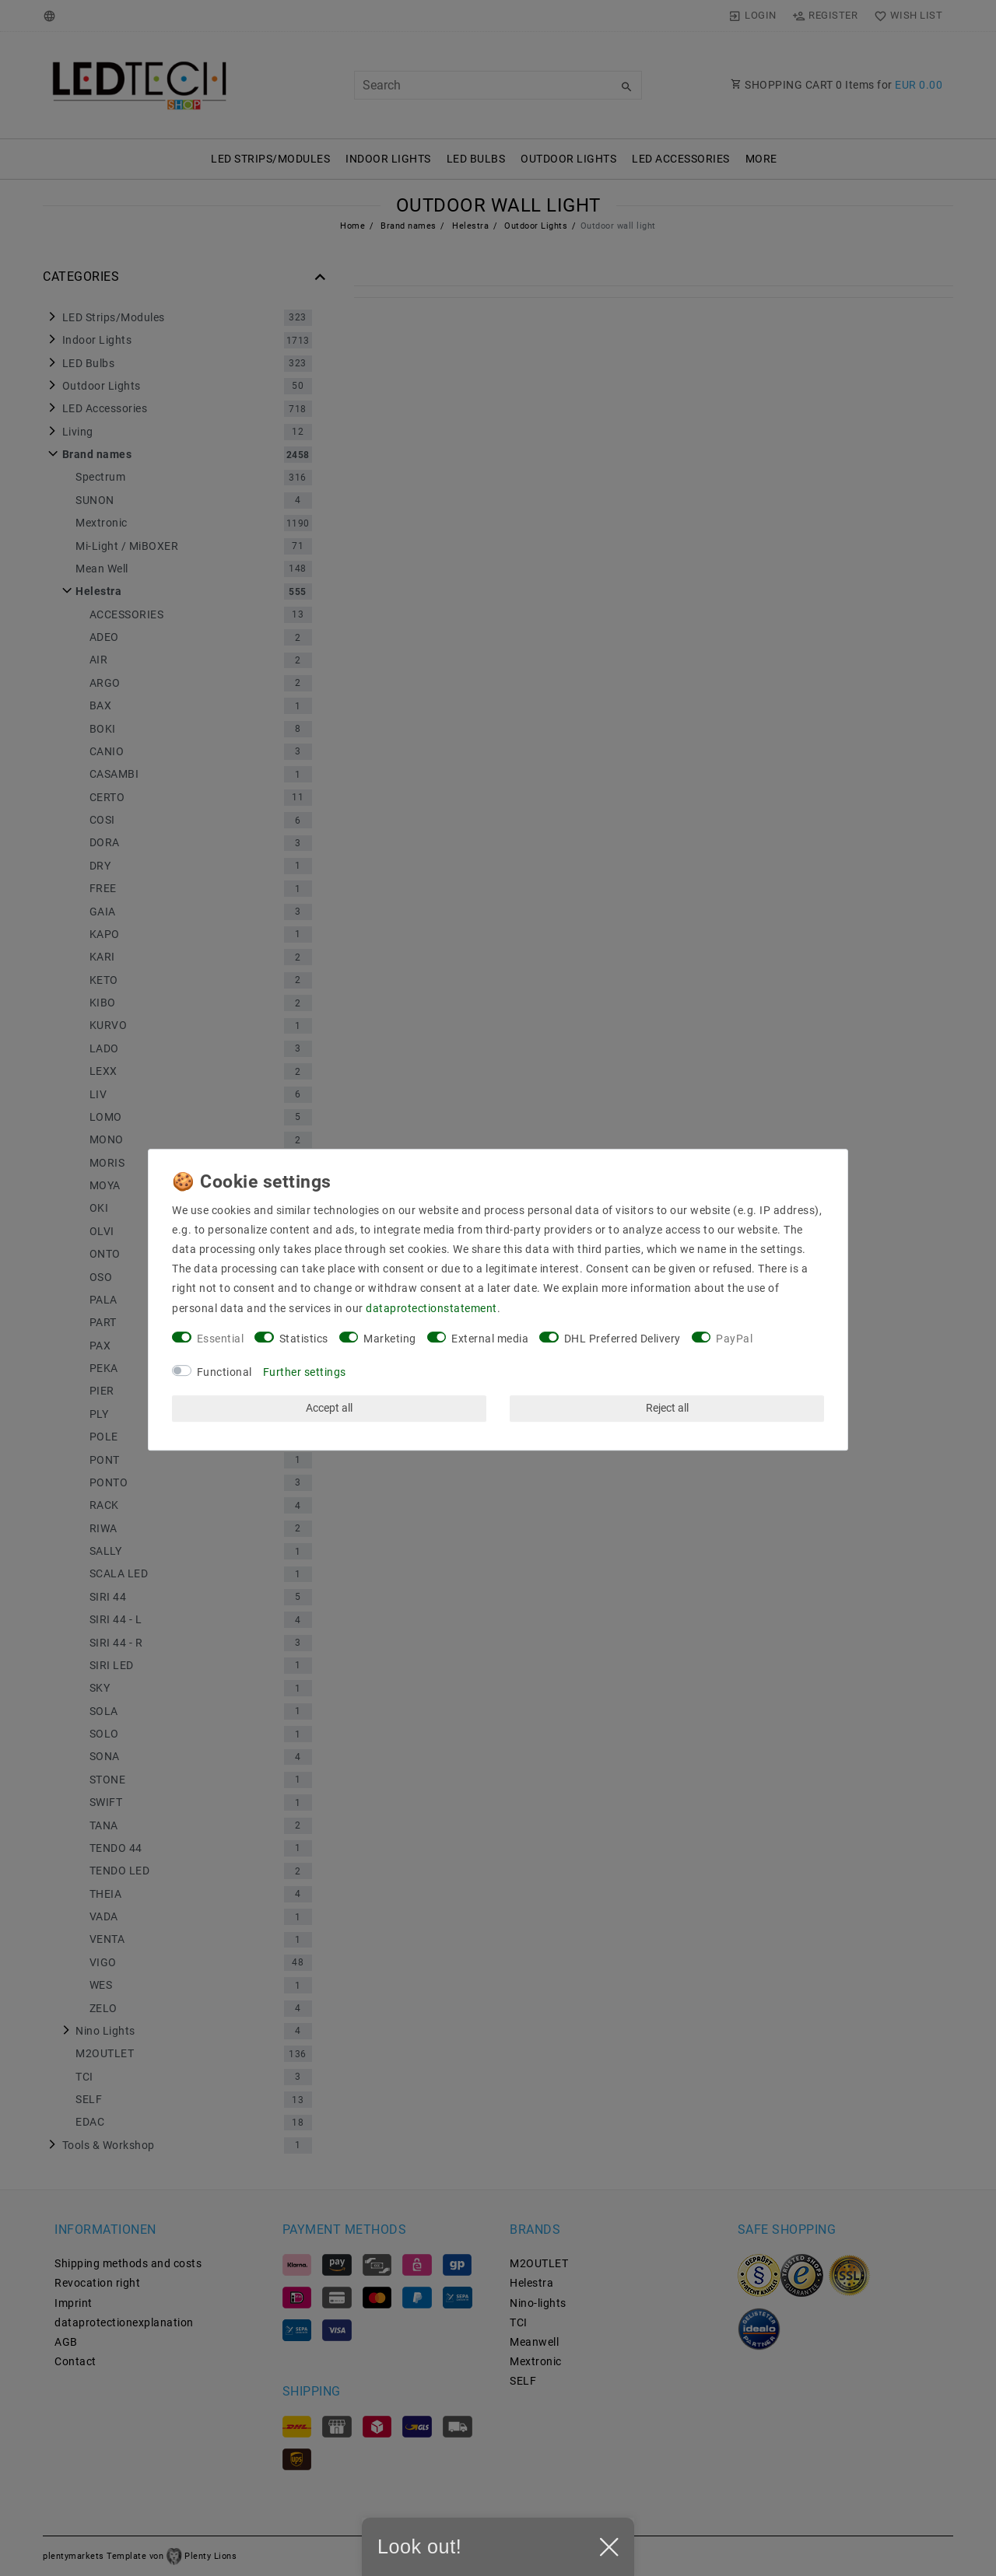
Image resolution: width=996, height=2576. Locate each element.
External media (489, 1338)
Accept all (329, 1408)
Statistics (303, 1338)
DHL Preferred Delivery (622, 1338)
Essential (220, 1338)
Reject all (667, 1408)
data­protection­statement (431, 1308)
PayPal (734, 1338)
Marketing (389, 1338)
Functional (224, 1372)
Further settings (304, 1372)
